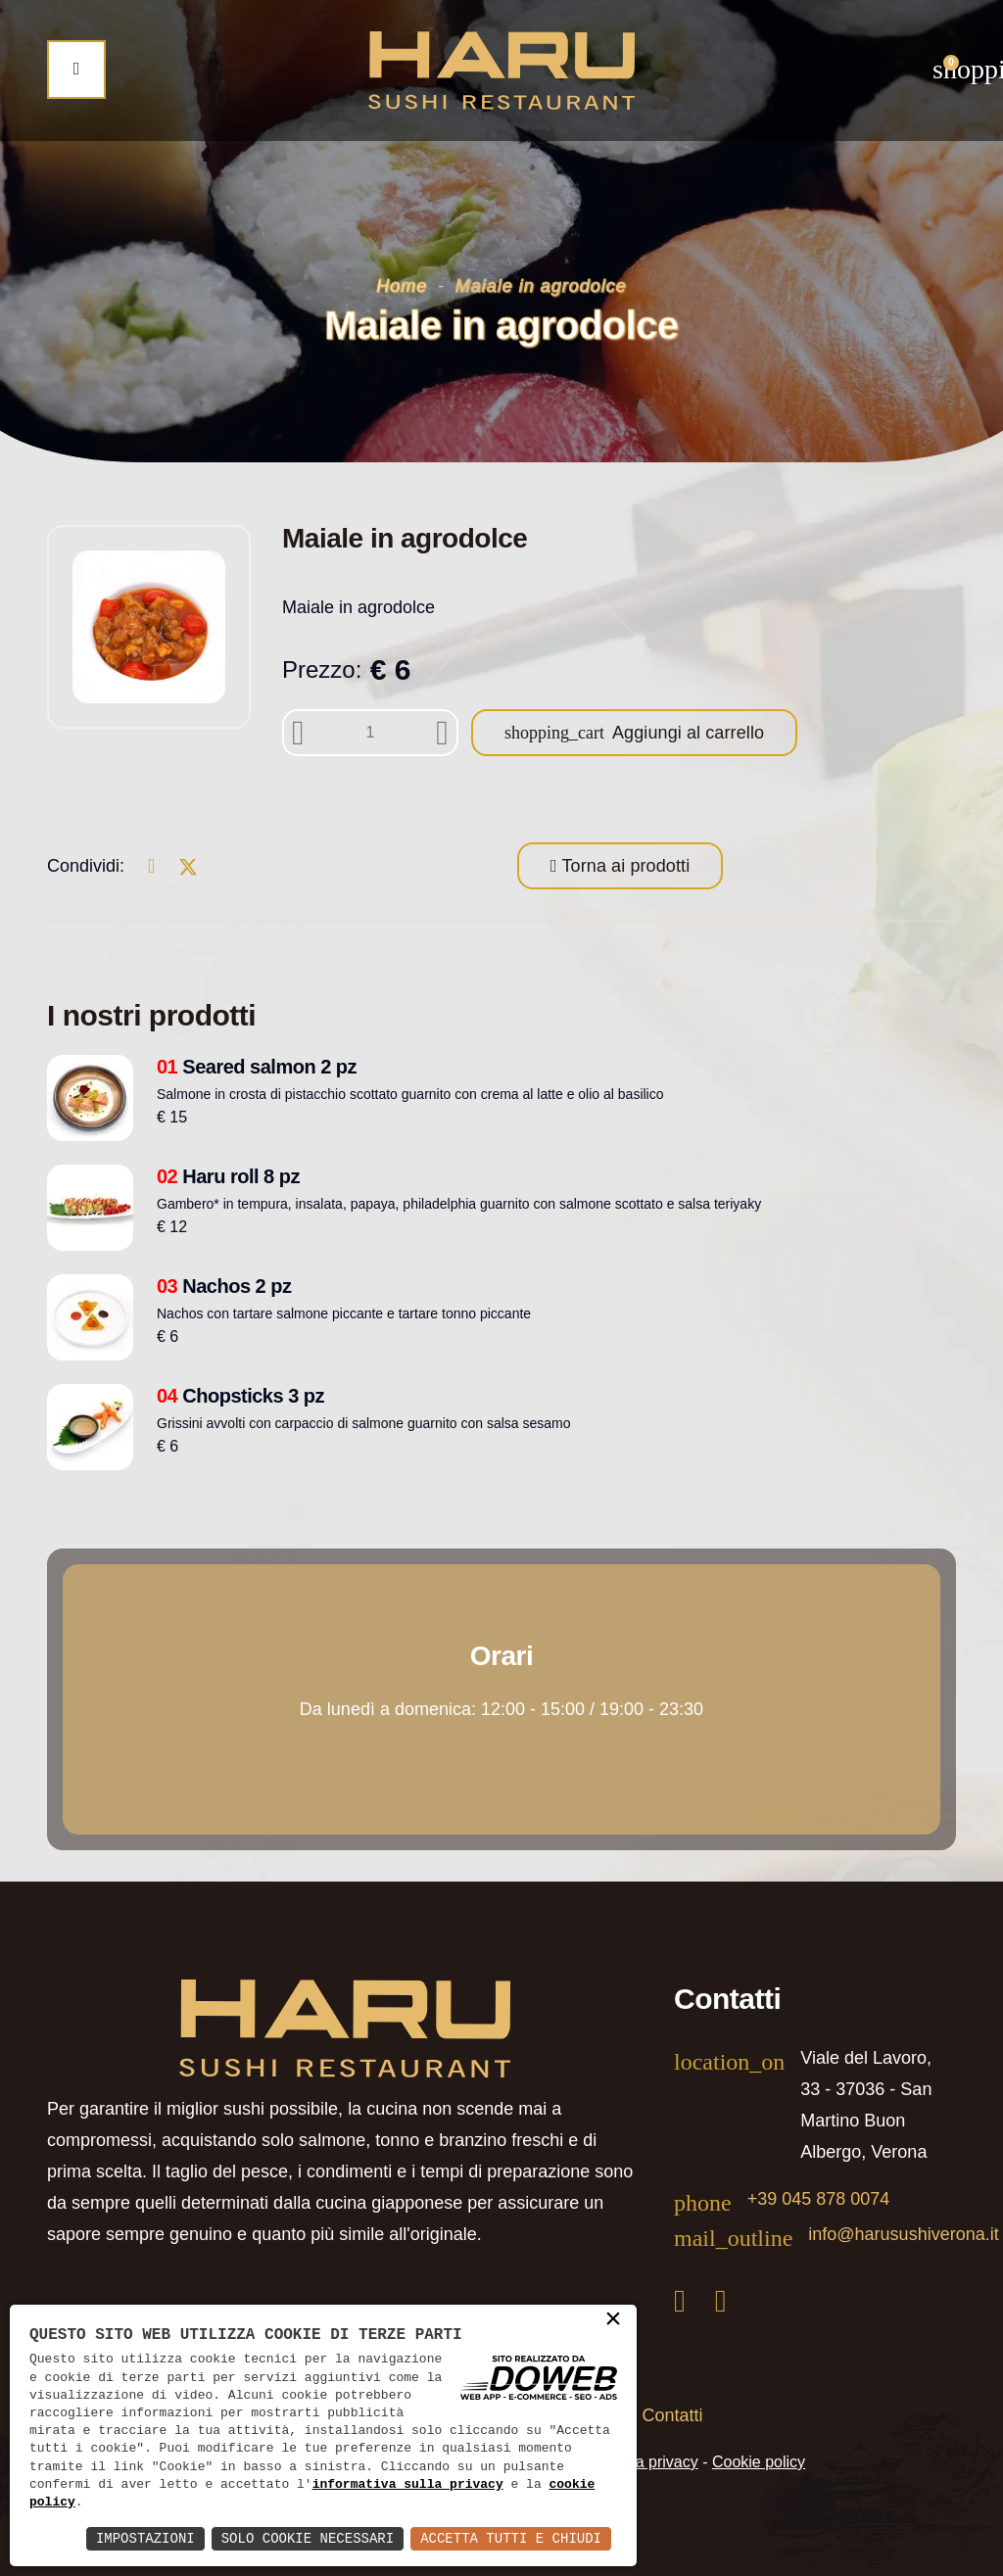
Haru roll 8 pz (228, 1176)
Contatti (673, 2415)
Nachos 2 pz (224, 1286)
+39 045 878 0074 (818, 2199)
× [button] (613, 2320)
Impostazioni (145, 2538)
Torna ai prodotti (624, 866)
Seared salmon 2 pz (257, 1066)
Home (401, 286)
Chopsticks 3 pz (240, 1396)
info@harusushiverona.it (903, 2234)
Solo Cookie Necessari (307, 2538)
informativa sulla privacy (407, 2485)
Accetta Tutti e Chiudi (510, 2538)
